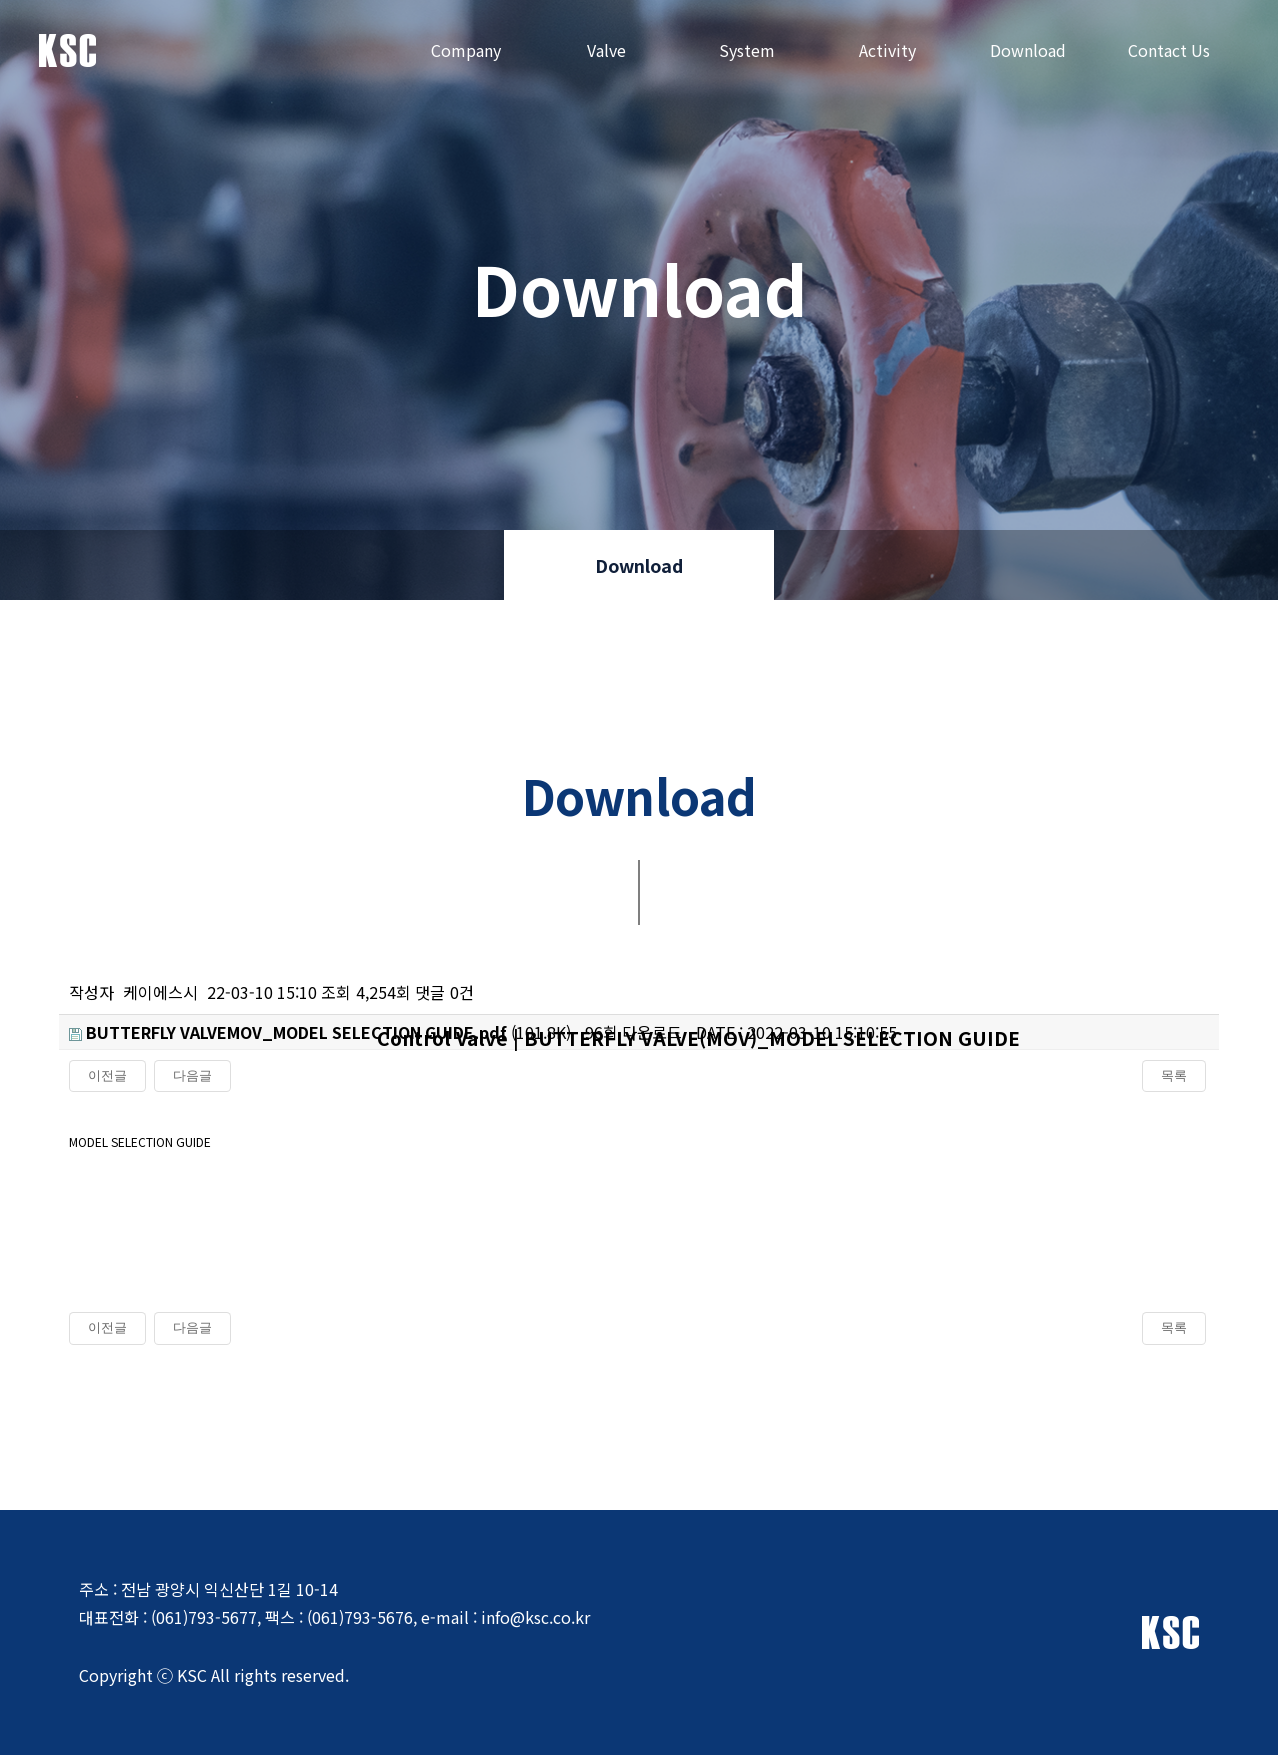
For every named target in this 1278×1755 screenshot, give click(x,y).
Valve (606, 50)
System (747, 50)
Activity (887, 50)
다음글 (192, 1327)
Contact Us (1169, 50)
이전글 (107, 1327)
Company (466, 50)
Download (1028, 50)
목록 (1174, 1327)
